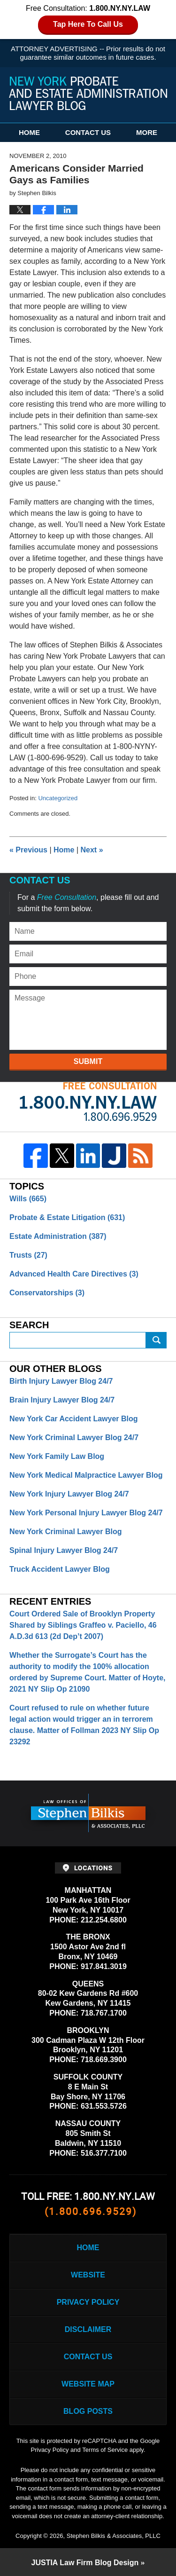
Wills (27, 1199)
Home (29, 132)
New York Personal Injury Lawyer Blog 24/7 (86, 1513)
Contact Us (88, 132)
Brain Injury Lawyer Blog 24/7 (62, 1400)
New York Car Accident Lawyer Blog (73, 1419)
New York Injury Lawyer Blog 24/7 (69, 1494)
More (146, 132)
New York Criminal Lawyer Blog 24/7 (73, 1438)
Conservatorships (46, 1293)
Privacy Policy (88, 2302)
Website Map (88, 2384)
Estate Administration (58, 1236)
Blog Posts (88, 2411)
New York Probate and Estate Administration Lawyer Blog (88, 93)
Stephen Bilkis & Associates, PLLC (114, 2535)
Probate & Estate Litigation (67, 1217)
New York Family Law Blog (56, 1456)
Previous (28, 850)
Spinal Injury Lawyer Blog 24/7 (63, 1550)
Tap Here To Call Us (88, 24)
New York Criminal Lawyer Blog (65, 1532)
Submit (88, 1061)
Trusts (28, 1255)
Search (156, 1340)
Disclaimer (88, 2329)
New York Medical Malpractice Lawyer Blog (86, 1475)
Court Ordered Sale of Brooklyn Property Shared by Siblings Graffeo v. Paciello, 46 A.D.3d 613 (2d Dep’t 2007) (83, 1625)
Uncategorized (57, 798)
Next (92, 850)
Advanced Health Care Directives (73, 1274)
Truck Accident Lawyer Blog (59, 1569)
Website (88, 2275)
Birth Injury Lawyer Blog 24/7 (61, 1381)
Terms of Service (105, 2449)
